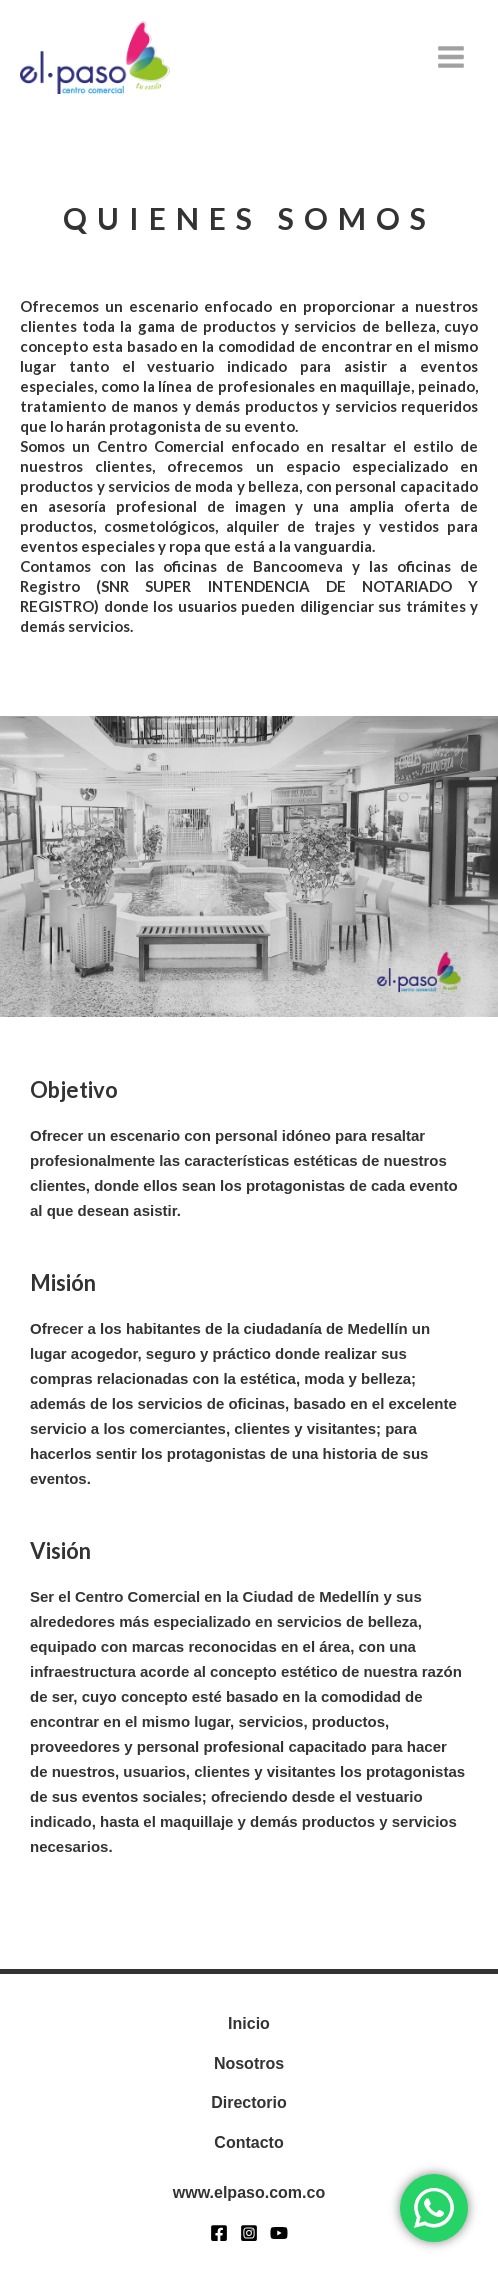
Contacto (248, 2142)
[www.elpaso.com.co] (95, 57)
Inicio (249, 2023)
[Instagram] (249, 2233)
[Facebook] (219, 2233)
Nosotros (249, 2063)
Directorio (249, 2102)
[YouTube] (279, 2233)
